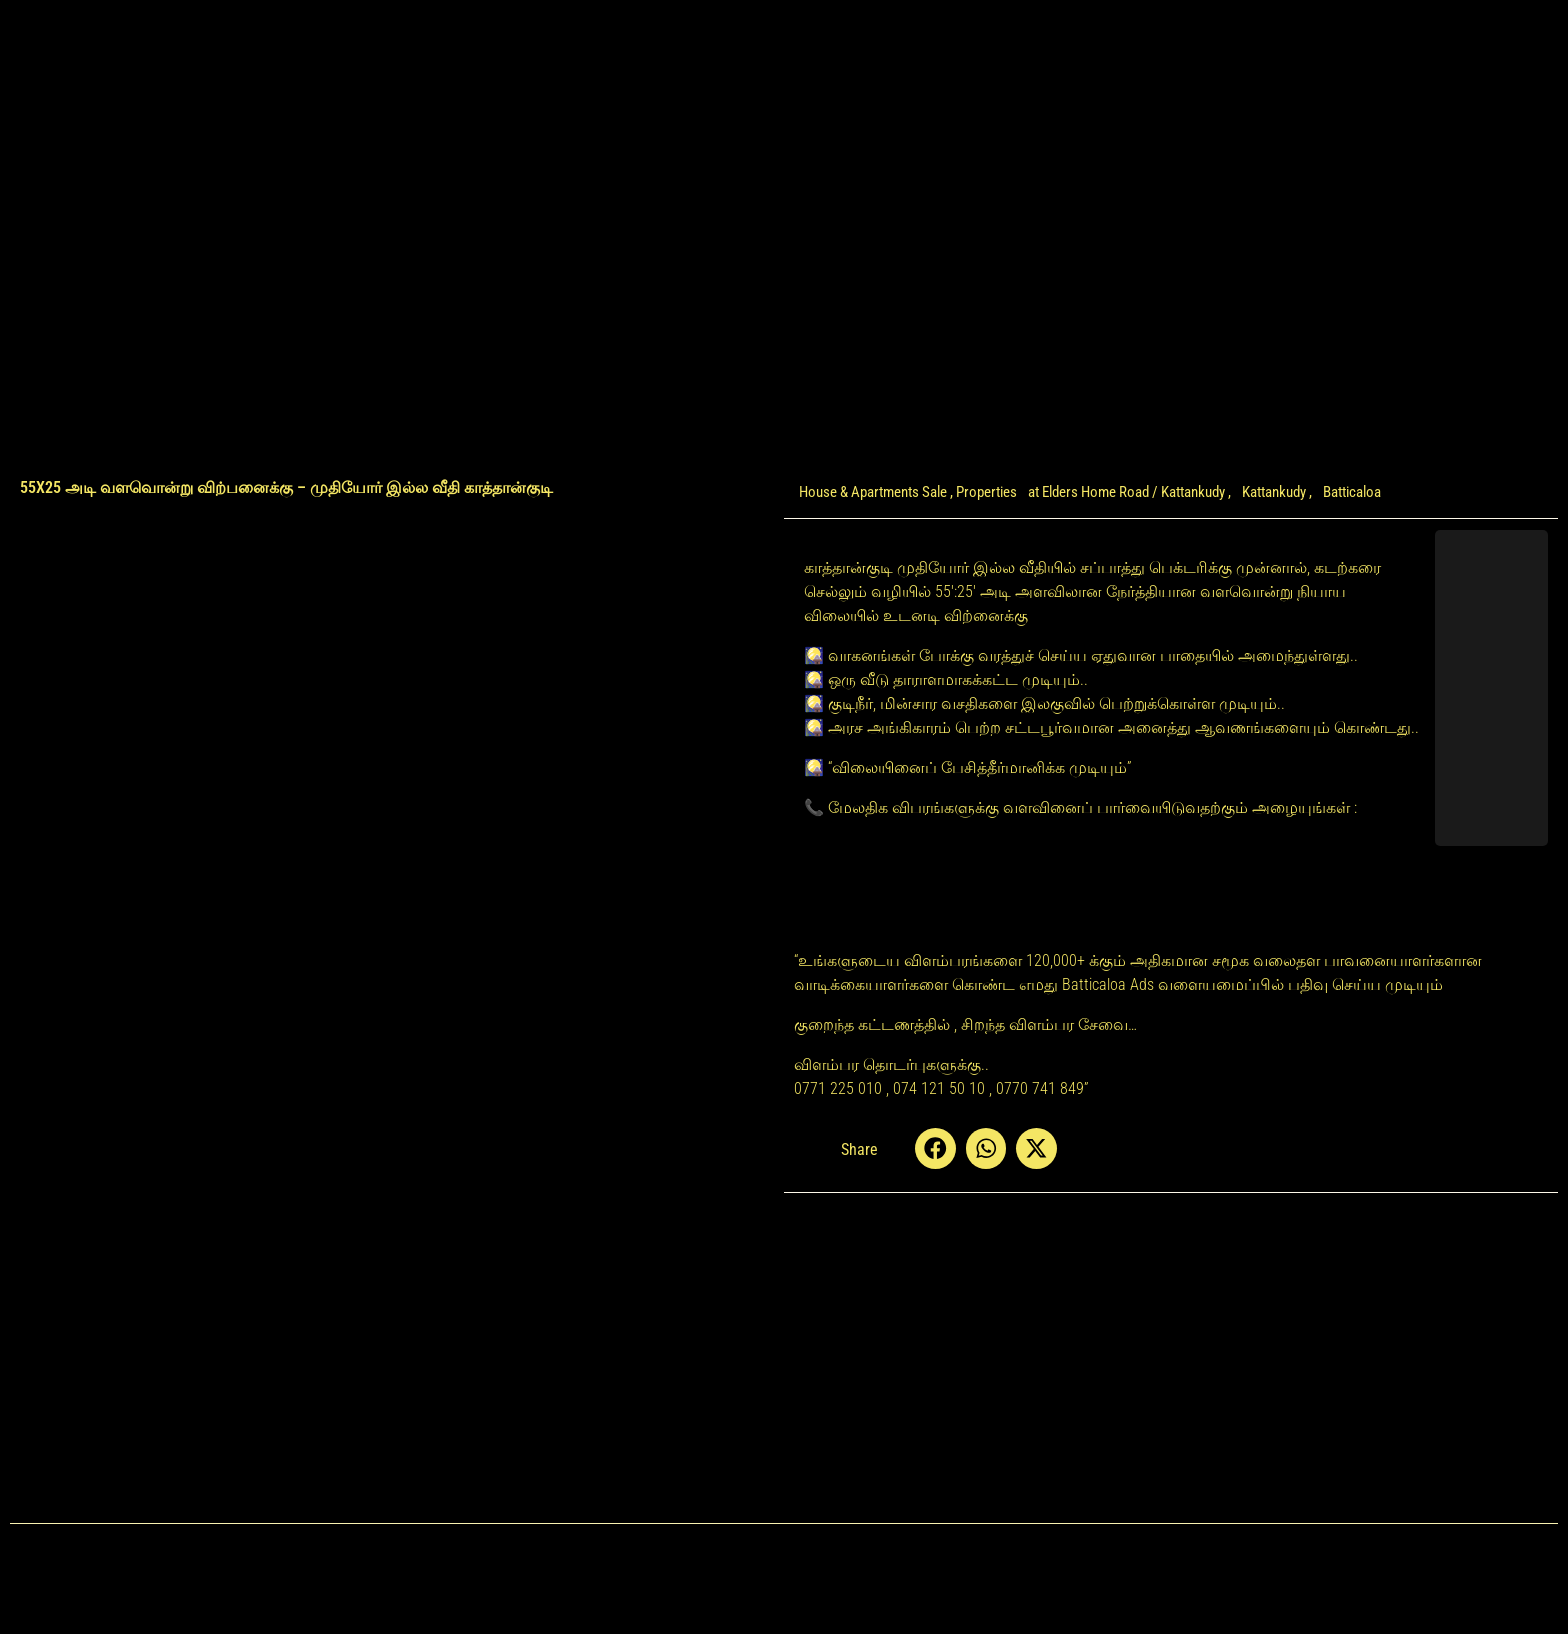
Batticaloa (1352, 492)
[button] (935, 1148)
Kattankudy (1274, 492)
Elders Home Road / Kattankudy (1133, 492)
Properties (986, 492)
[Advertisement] (397, 1138)
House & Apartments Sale (873, 492)
